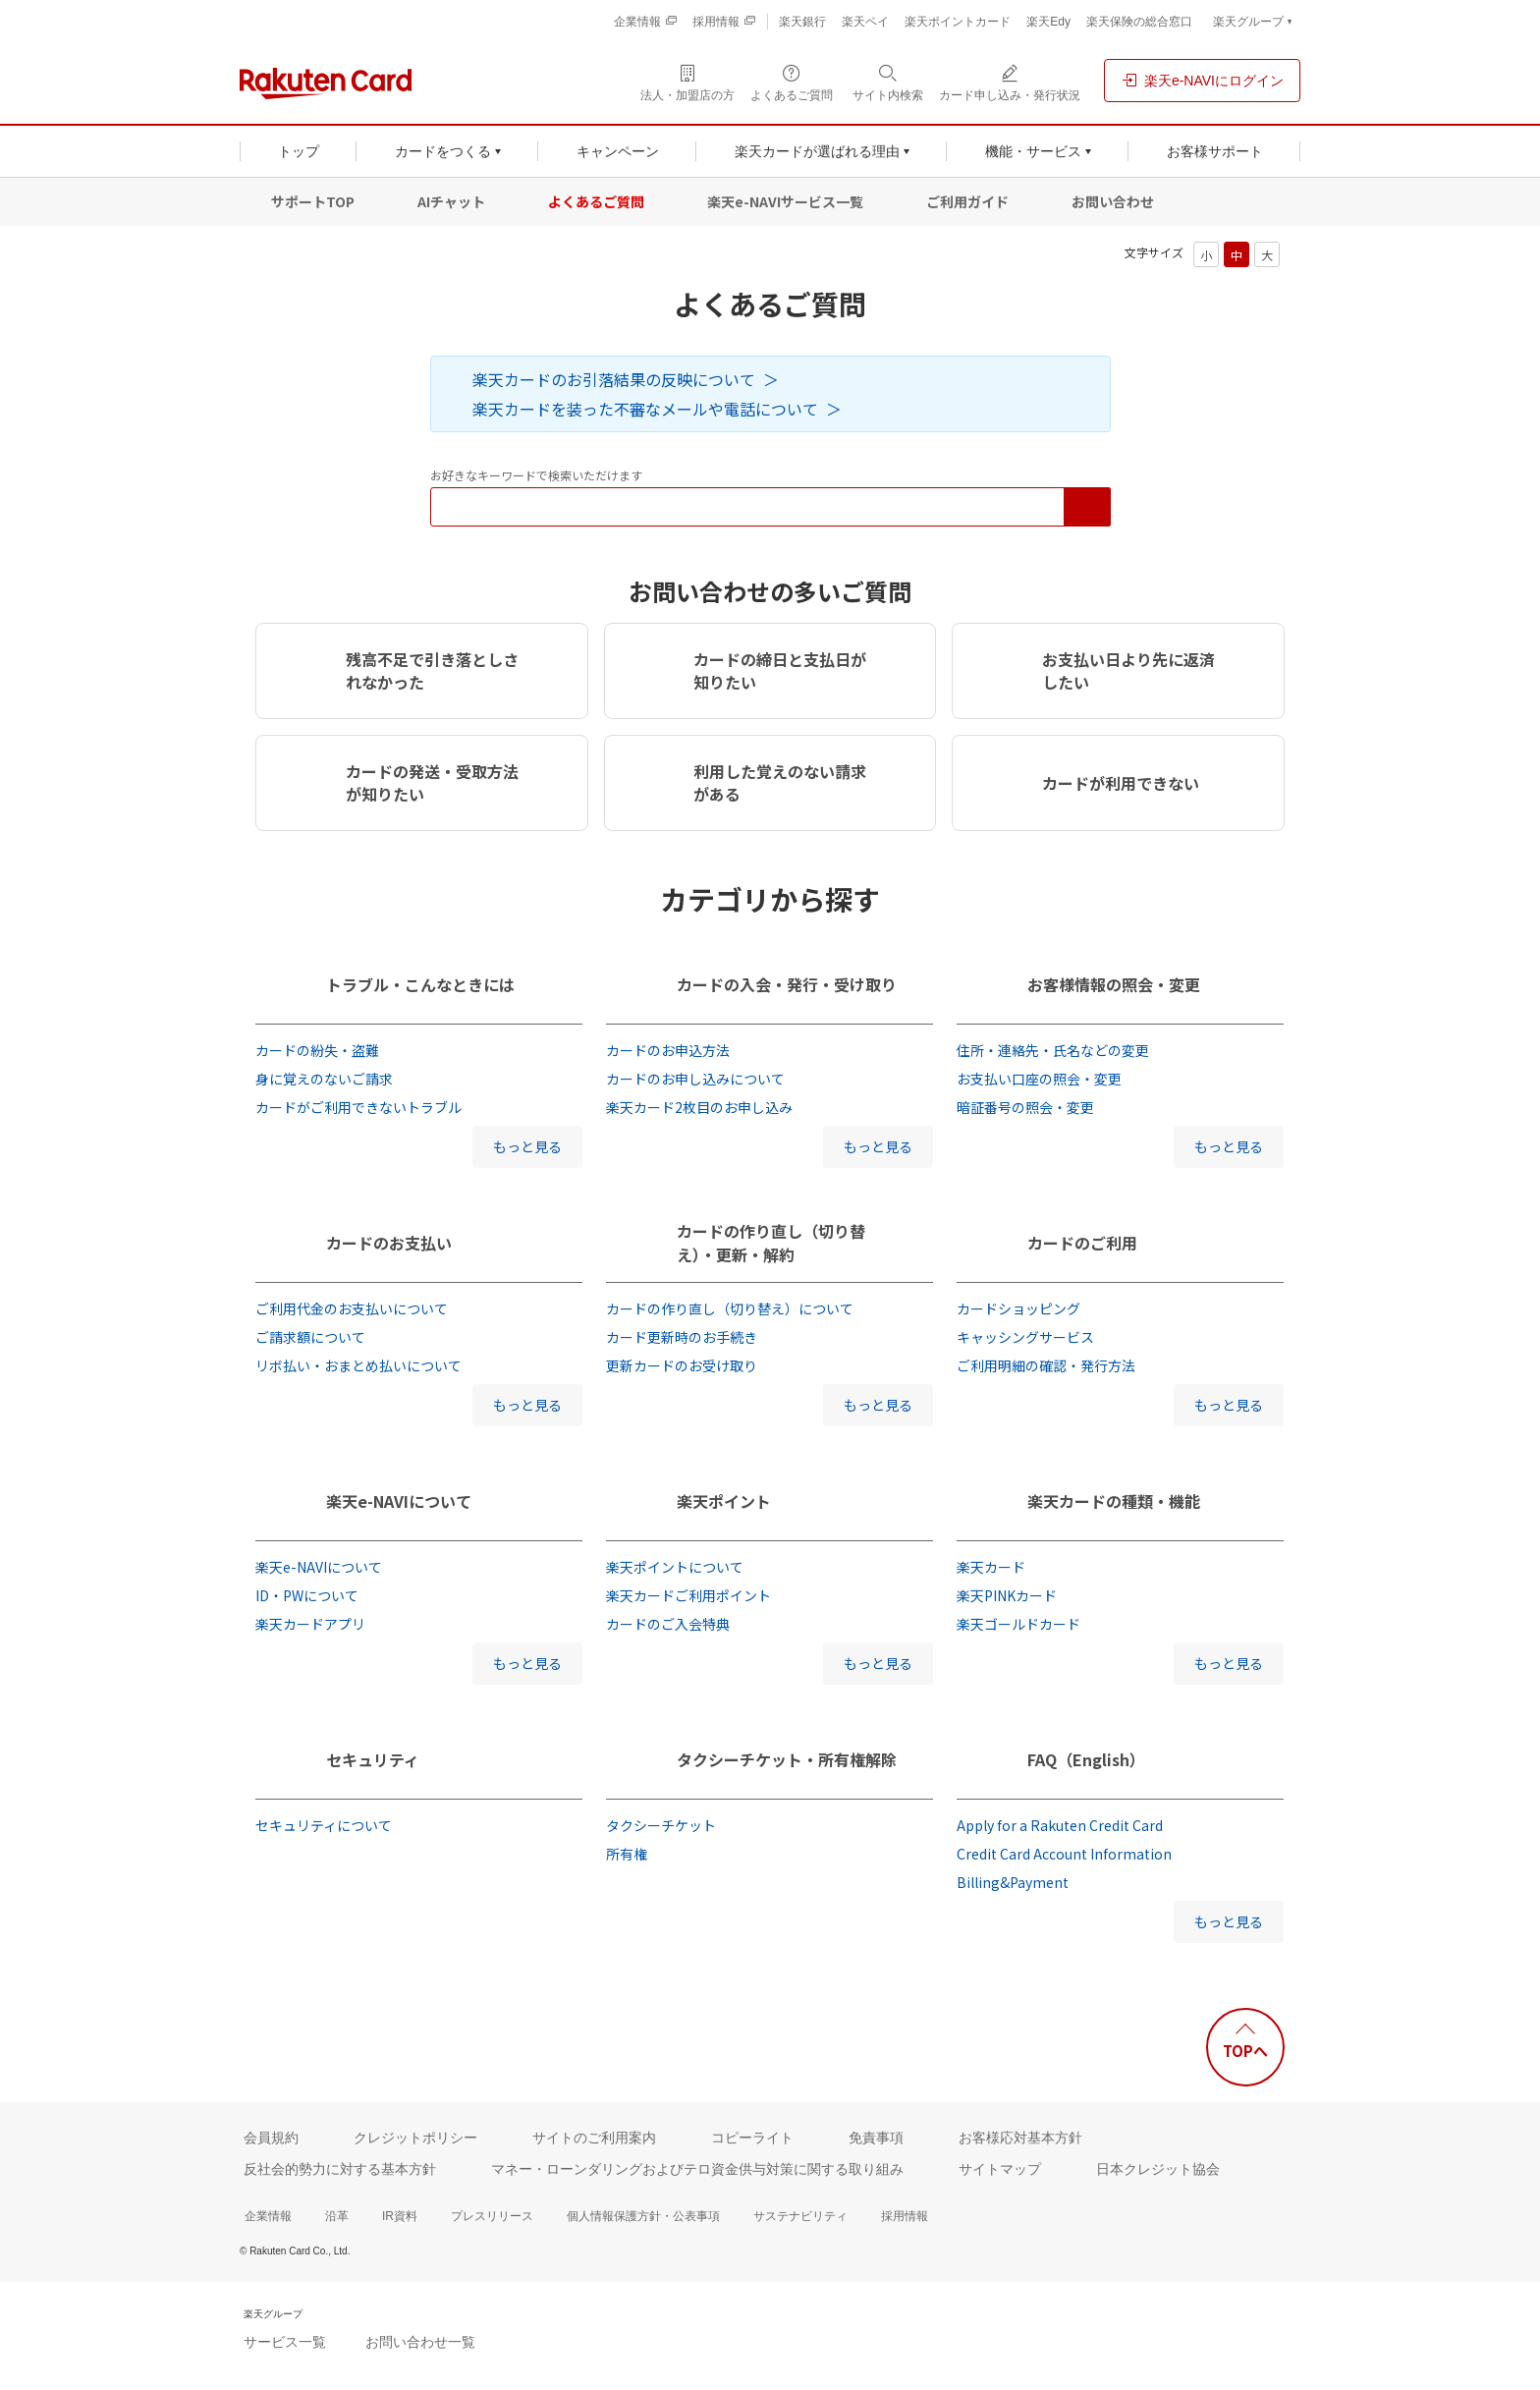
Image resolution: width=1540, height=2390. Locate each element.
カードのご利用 (1082, 1242)
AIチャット (451, 201)
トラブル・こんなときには (420, 984)
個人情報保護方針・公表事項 (643, 2216)
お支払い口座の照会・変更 (1039, 1078)
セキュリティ (372, 1759)
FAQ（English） (1086, 1759)
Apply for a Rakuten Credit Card (1060, 1825)
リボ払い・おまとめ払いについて (358, 1365)
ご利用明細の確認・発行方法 (1046, 1365)
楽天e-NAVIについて (398, 1501)
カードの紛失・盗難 (317, 1050)
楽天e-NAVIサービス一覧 (785, 201)
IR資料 (399, 2216)
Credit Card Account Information (1064, 1853)
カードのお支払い (389, 1242)
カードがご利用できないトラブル (358, 1107)
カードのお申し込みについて (695, 1078)
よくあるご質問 (596, 201)
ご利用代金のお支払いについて (351, 1308)
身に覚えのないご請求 (324, 1078)
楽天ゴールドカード (1018, 1624)
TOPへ (1245, 2050)
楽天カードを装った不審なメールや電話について (645, 408)
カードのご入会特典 (668, 1624)
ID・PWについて (306, 1595)
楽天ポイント (724, 1501)
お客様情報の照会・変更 (1113, 984)
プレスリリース (492, 2216)
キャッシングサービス (1025, 1337)
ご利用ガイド (967, 201)
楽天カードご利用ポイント (688, 1595)
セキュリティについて (323, 1825)
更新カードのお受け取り (681, 1365)
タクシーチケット (661, 1825)
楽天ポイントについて (674, 1567)
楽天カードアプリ (310, 1624)
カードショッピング (1018, 1308)
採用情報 (904, 2216)
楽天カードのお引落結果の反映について (613, 379)
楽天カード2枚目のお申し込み (699, 1107)
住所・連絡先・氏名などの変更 (1053, 1050)
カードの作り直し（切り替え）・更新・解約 (771, 1242)
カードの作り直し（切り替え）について (729, 1308)
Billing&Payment (1013, 1882)
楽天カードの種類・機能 (1113, 1501)
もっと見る (527, 1146)
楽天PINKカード (1007, 1595)
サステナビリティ (800, 2216)
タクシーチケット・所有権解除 (787, 1759)
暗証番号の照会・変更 (1025, 1107)
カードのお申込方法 (668, 1050)
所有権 (626, 1853)
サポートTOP (313, 201)
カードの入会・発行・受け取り (787, 984)
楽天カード (991, 1567)
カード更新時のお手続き (681, 1337)
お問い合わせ (1113, 201)
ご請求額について (310, 1337)
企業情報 (268, 2216)
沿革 (337, 2216)
